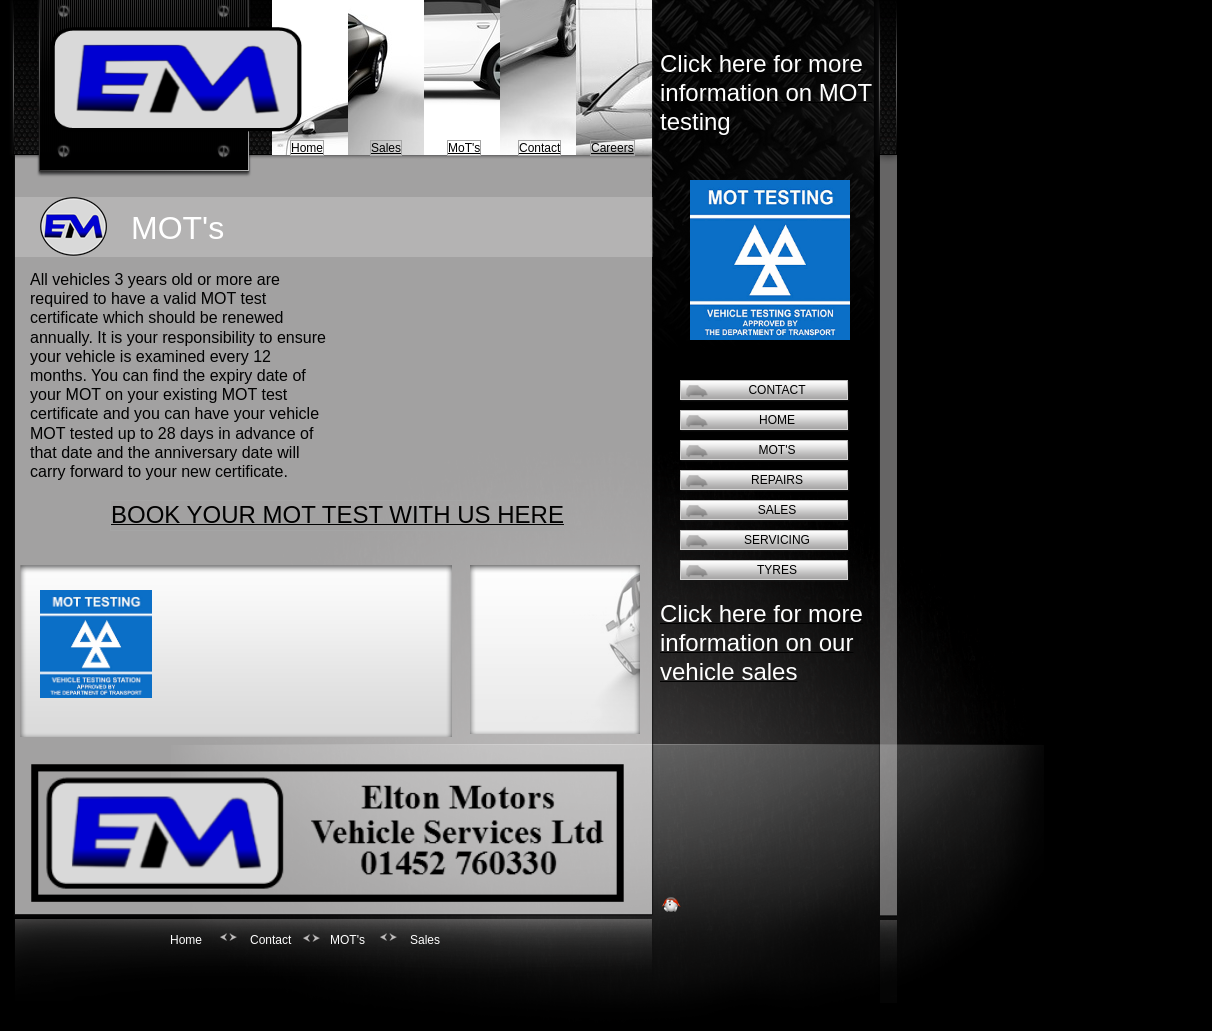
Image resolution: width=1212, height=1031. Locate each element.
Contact (539, 148)
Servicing (777, 540)
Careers (612, 148)
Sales (386, 148)
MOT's (777, 450)
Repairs (777, 480)
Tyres (777, 570)
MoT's (464, 148)
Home (307, 148)
